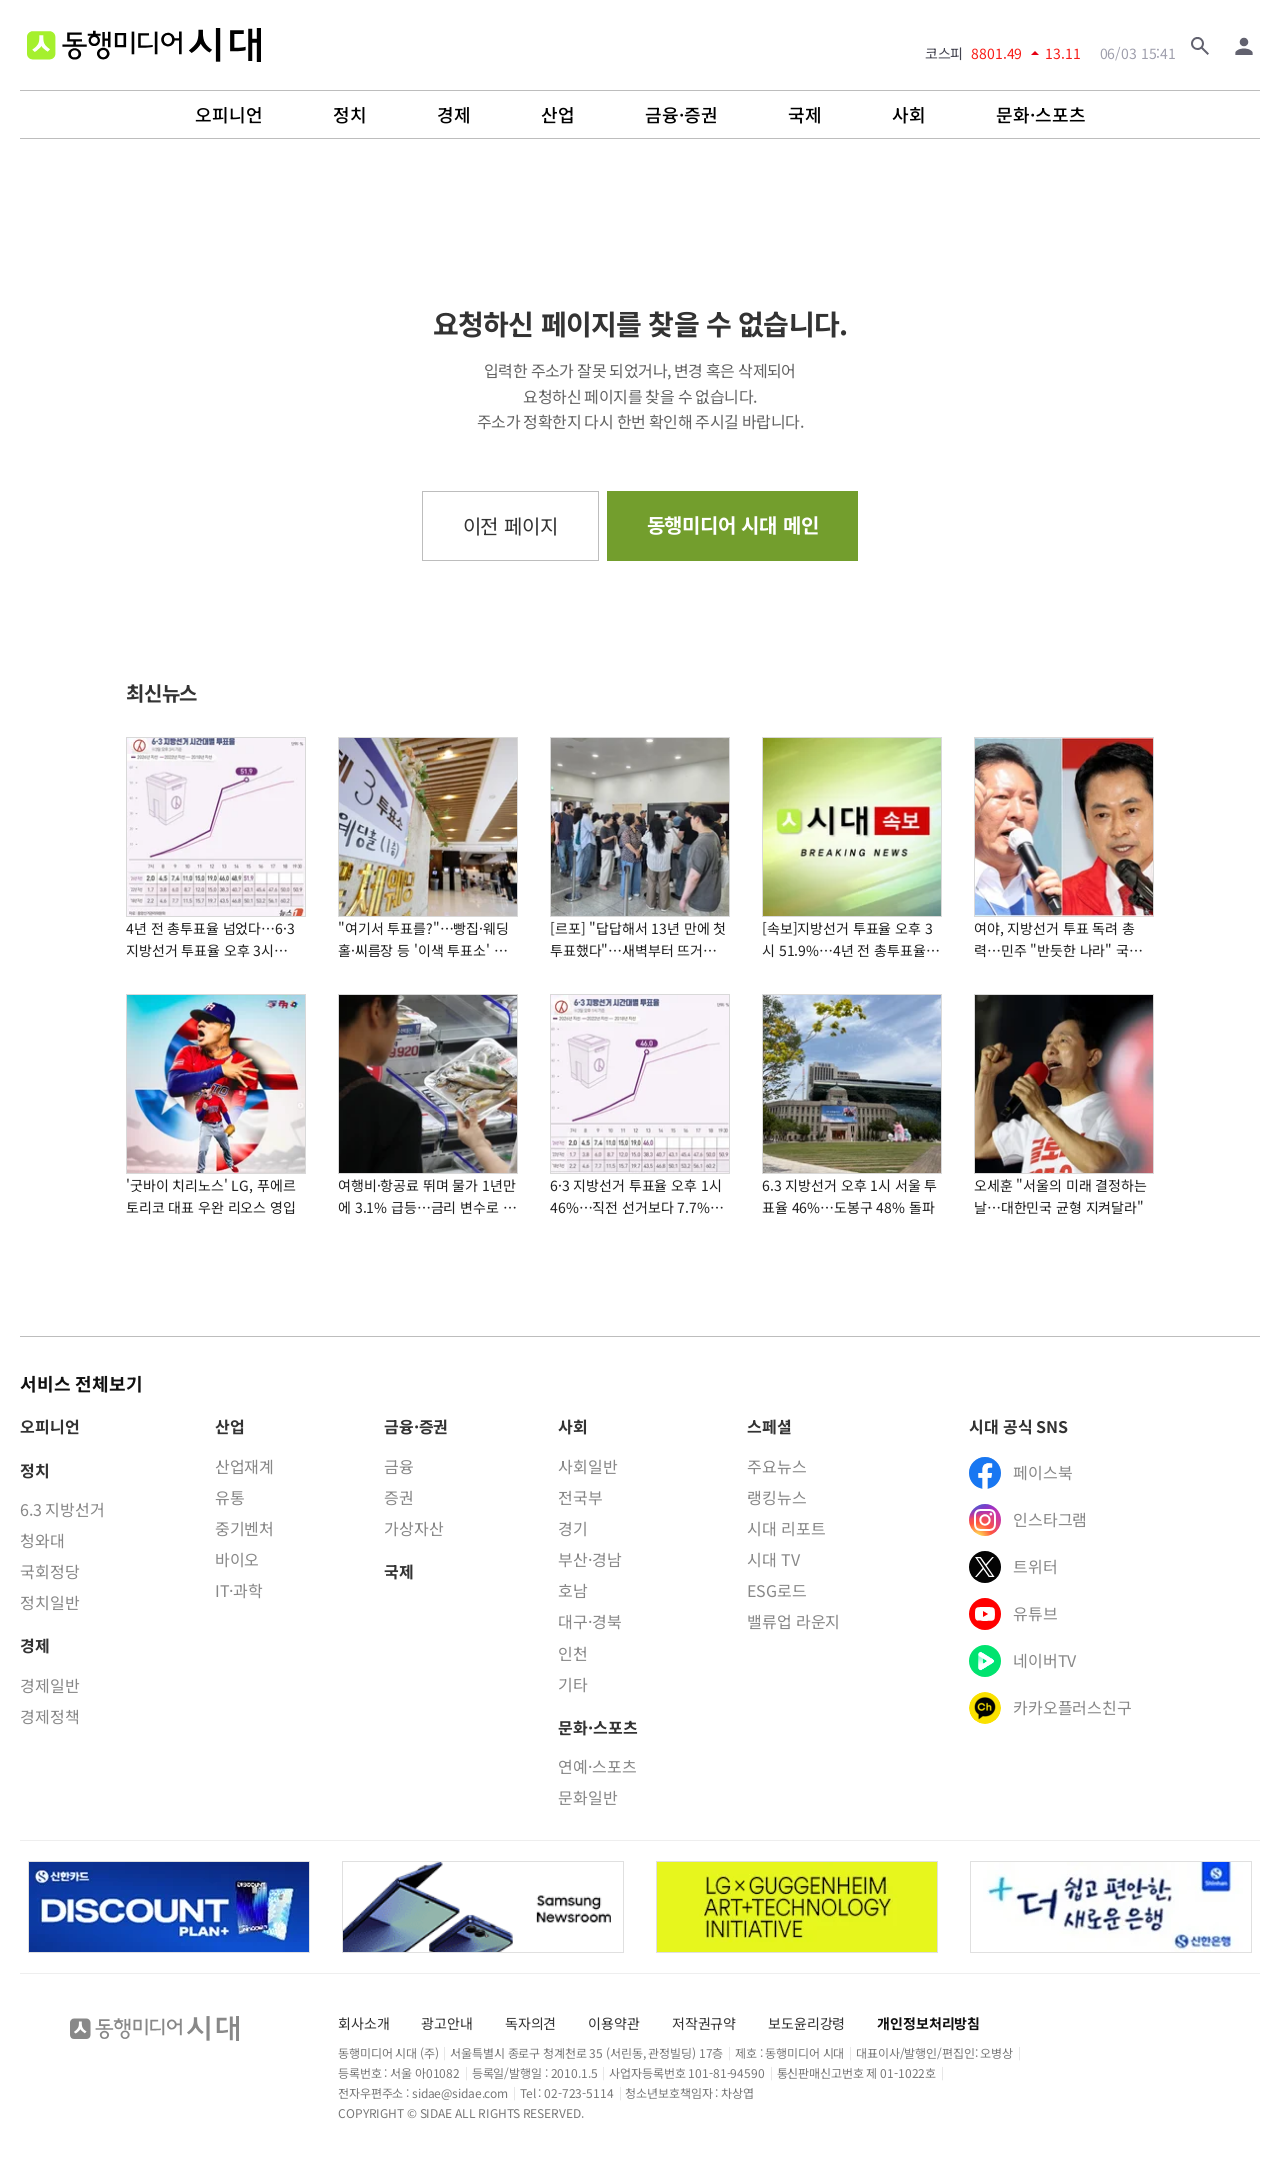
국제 (805, 115)
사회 (909, 115)
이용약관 (613, 2023)
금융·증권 (681, 115)
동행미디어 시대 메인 (733, 524)
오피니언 (229, 115)
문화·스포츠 (1041, 115)
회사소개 (363, 2023)
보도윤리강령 (806, 2023)
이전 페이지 (510, 525)
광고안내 (446, 2023)
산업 (558, 115)
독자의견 (530, 2023)
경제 (454, 115)
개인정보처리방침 (928, 2023)
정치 (350, 115)
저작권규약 (704, 2023)
